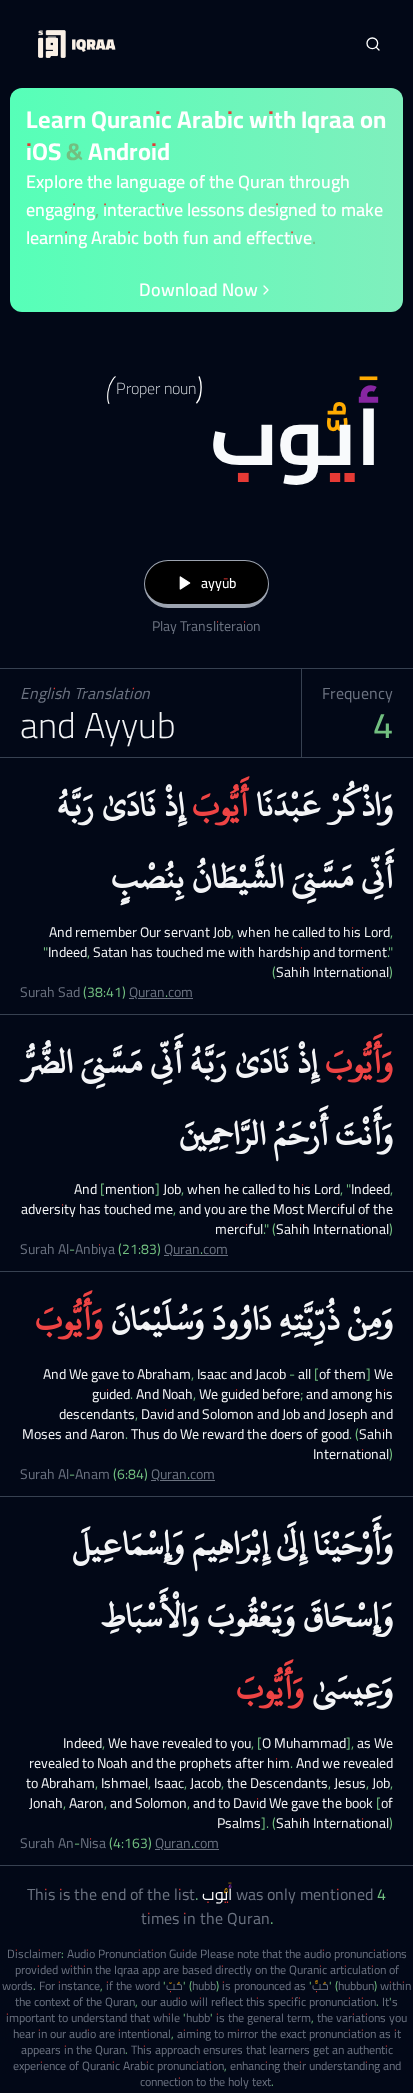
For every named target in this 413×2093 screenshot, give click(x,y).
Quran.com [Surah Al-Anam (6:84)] (183, 1474)
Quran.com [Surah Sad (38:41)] (161, 992)
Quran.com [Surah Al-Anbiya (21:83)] (196, 1249)
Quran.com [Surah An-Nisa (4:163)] (187, 1843)
